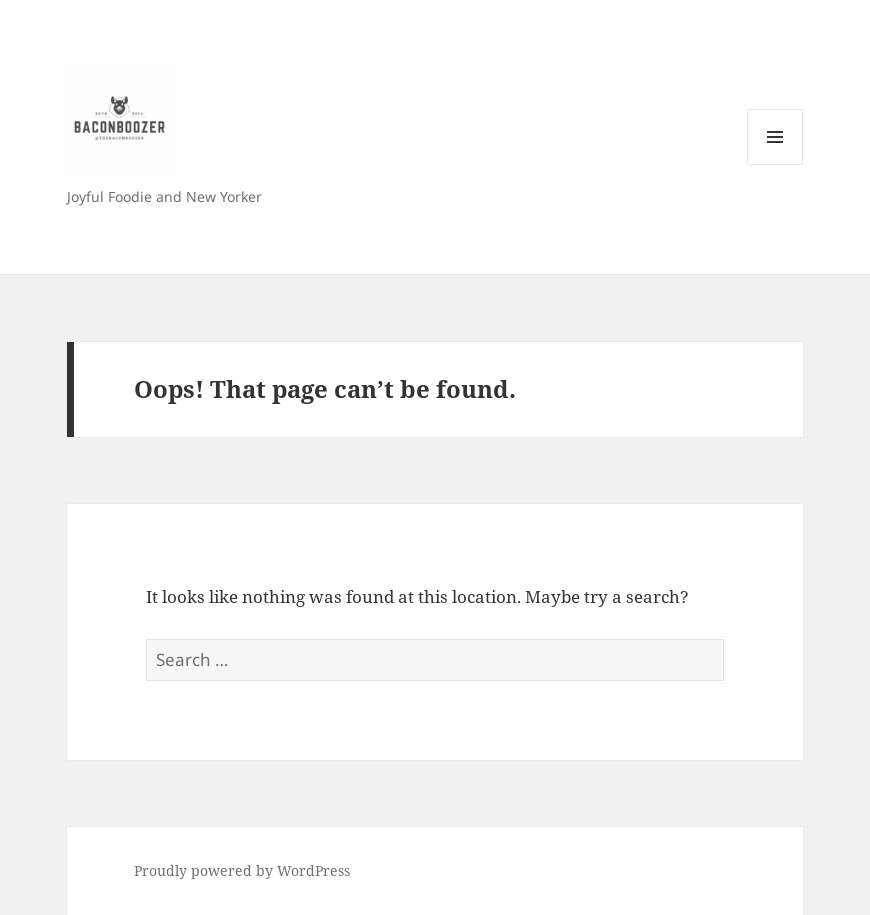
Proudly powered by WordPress (242, 870)
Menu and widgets (775, 164)
